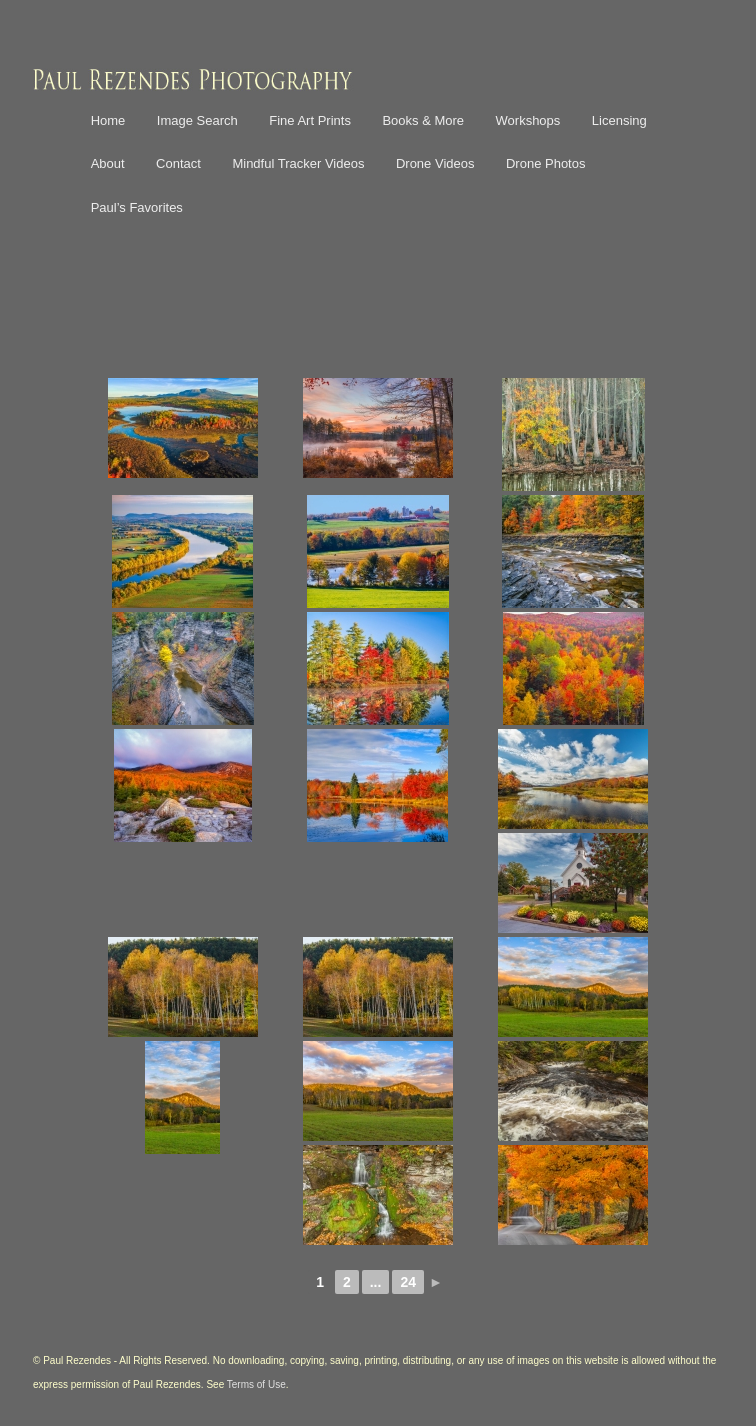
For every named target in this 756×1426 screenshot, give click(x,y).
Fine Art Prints (310, 120)
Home (108, 120)
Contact (178, 163)
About (108, 163)
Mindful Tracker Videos (298, 163)
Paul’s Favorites (137, 207)
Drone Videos (435, 163)
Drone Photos (546, 163)
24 (408, 1282)
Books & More (423, 120)
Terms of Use (256, 1384)
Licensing (619, 120)
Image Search (197, 120)
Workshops (528, 120)
